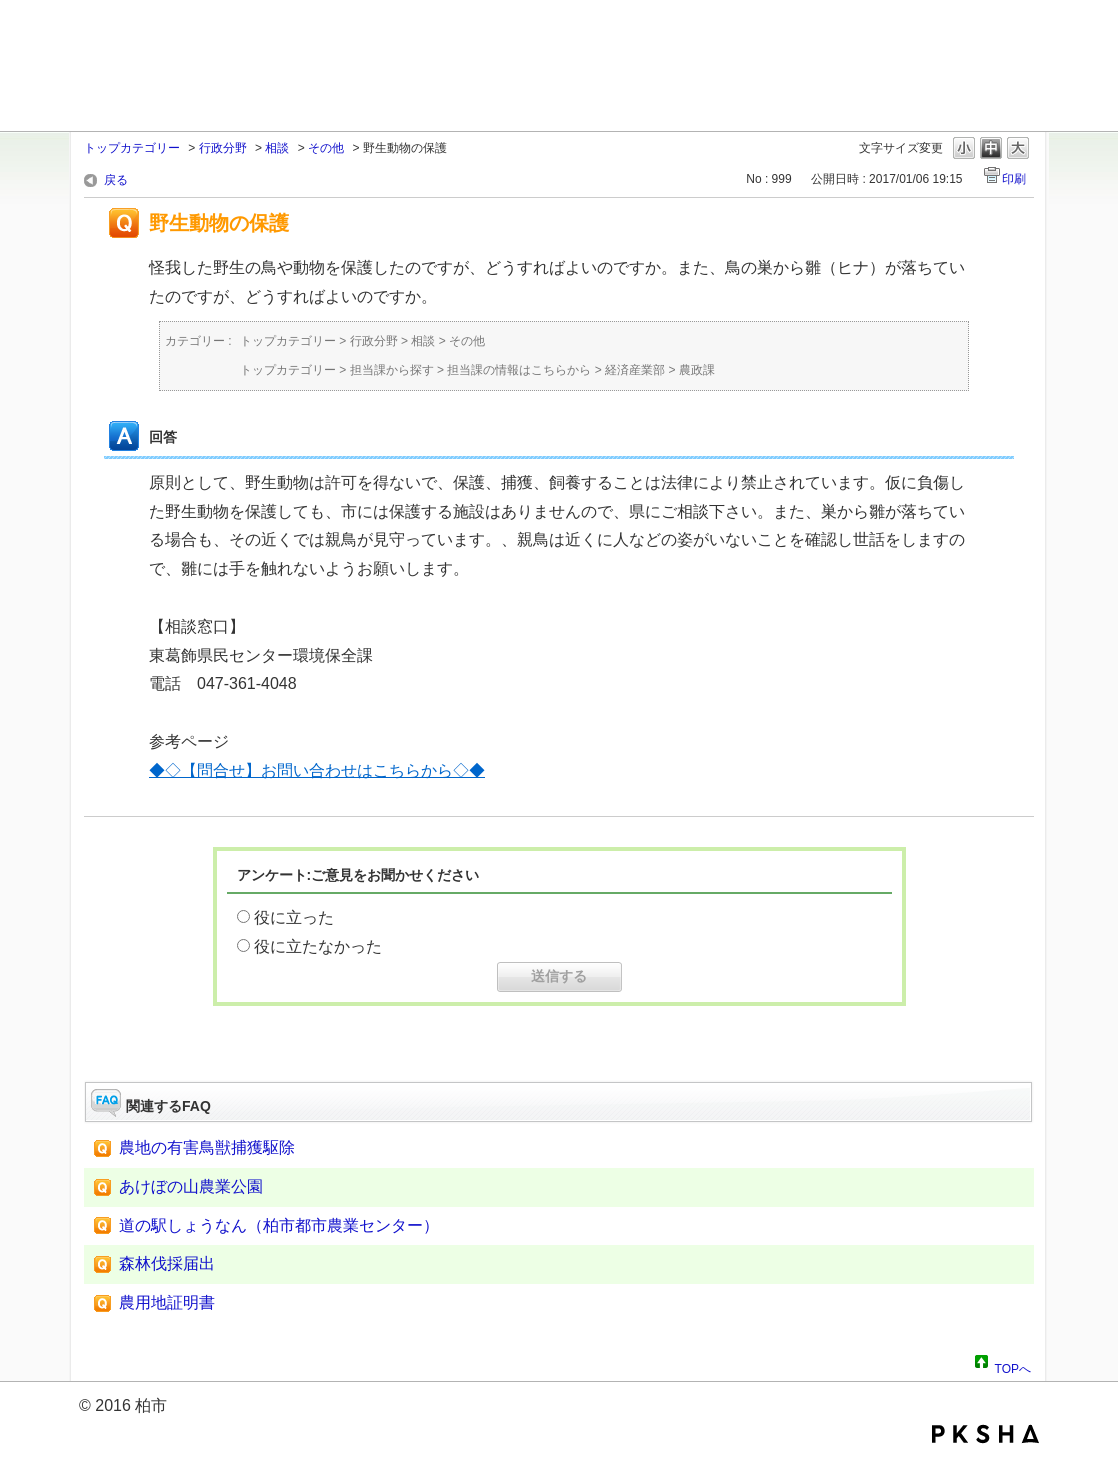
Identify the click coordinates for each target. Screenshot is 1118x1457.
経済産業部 (635, 370)
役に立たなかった (318, 946)
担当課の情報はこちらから (519, 370)
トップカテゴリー (132, 148)
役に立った (294, 917)
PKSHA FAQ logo (985, 1434)
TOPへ (1013, 1366)
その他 (326, 148)
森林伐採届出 (167, 1263)
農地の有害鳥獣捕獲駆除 (207, 1147)
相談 (277, 148)
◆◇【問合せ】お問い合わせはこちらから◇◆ (317, 770)
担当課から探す (392, 370)
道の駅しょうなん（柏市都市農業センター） (279, 1225)
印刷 (1014, 179)
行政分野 (223, 148)
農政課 (697, 370)
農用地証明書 (167, 1302)
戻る (116, 180)
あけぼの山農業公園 (191, 1186)
